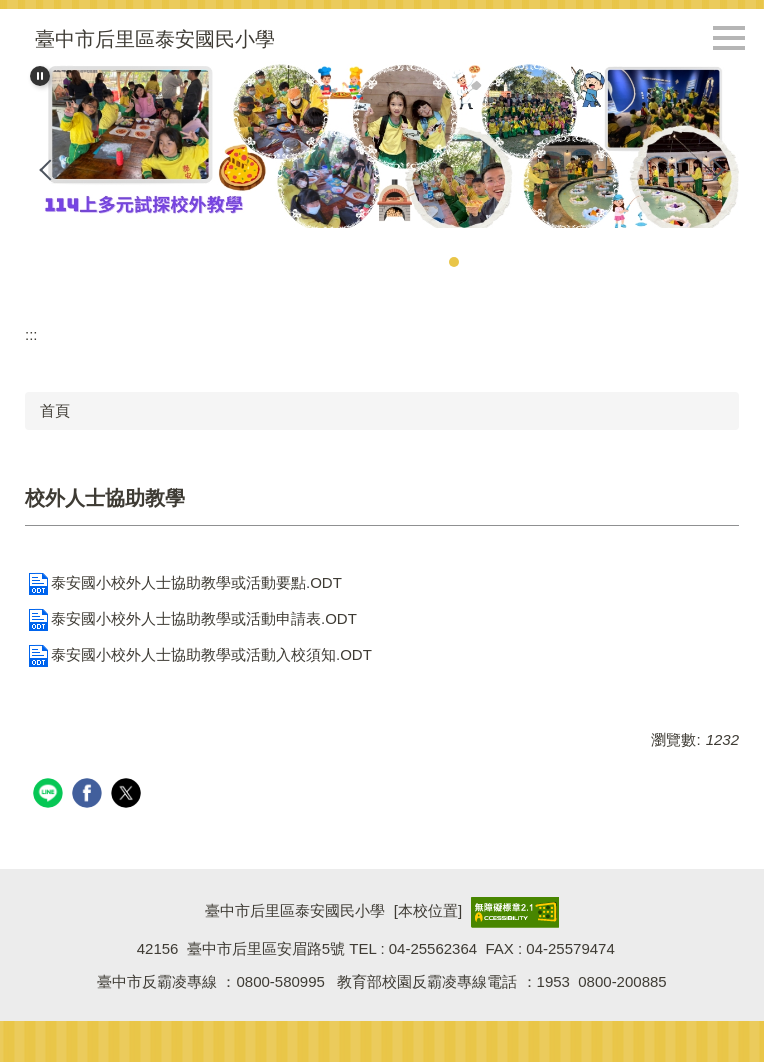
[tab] (454, 262)
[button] (40, 76)
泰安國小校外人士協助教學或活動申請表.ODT (191, 618)
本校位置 (428, 911)
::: (31, 334)
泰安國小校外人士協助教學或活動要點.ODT (183, 582)
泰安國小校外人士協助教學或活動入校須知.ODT (198, 654)
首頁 (55, 410)
